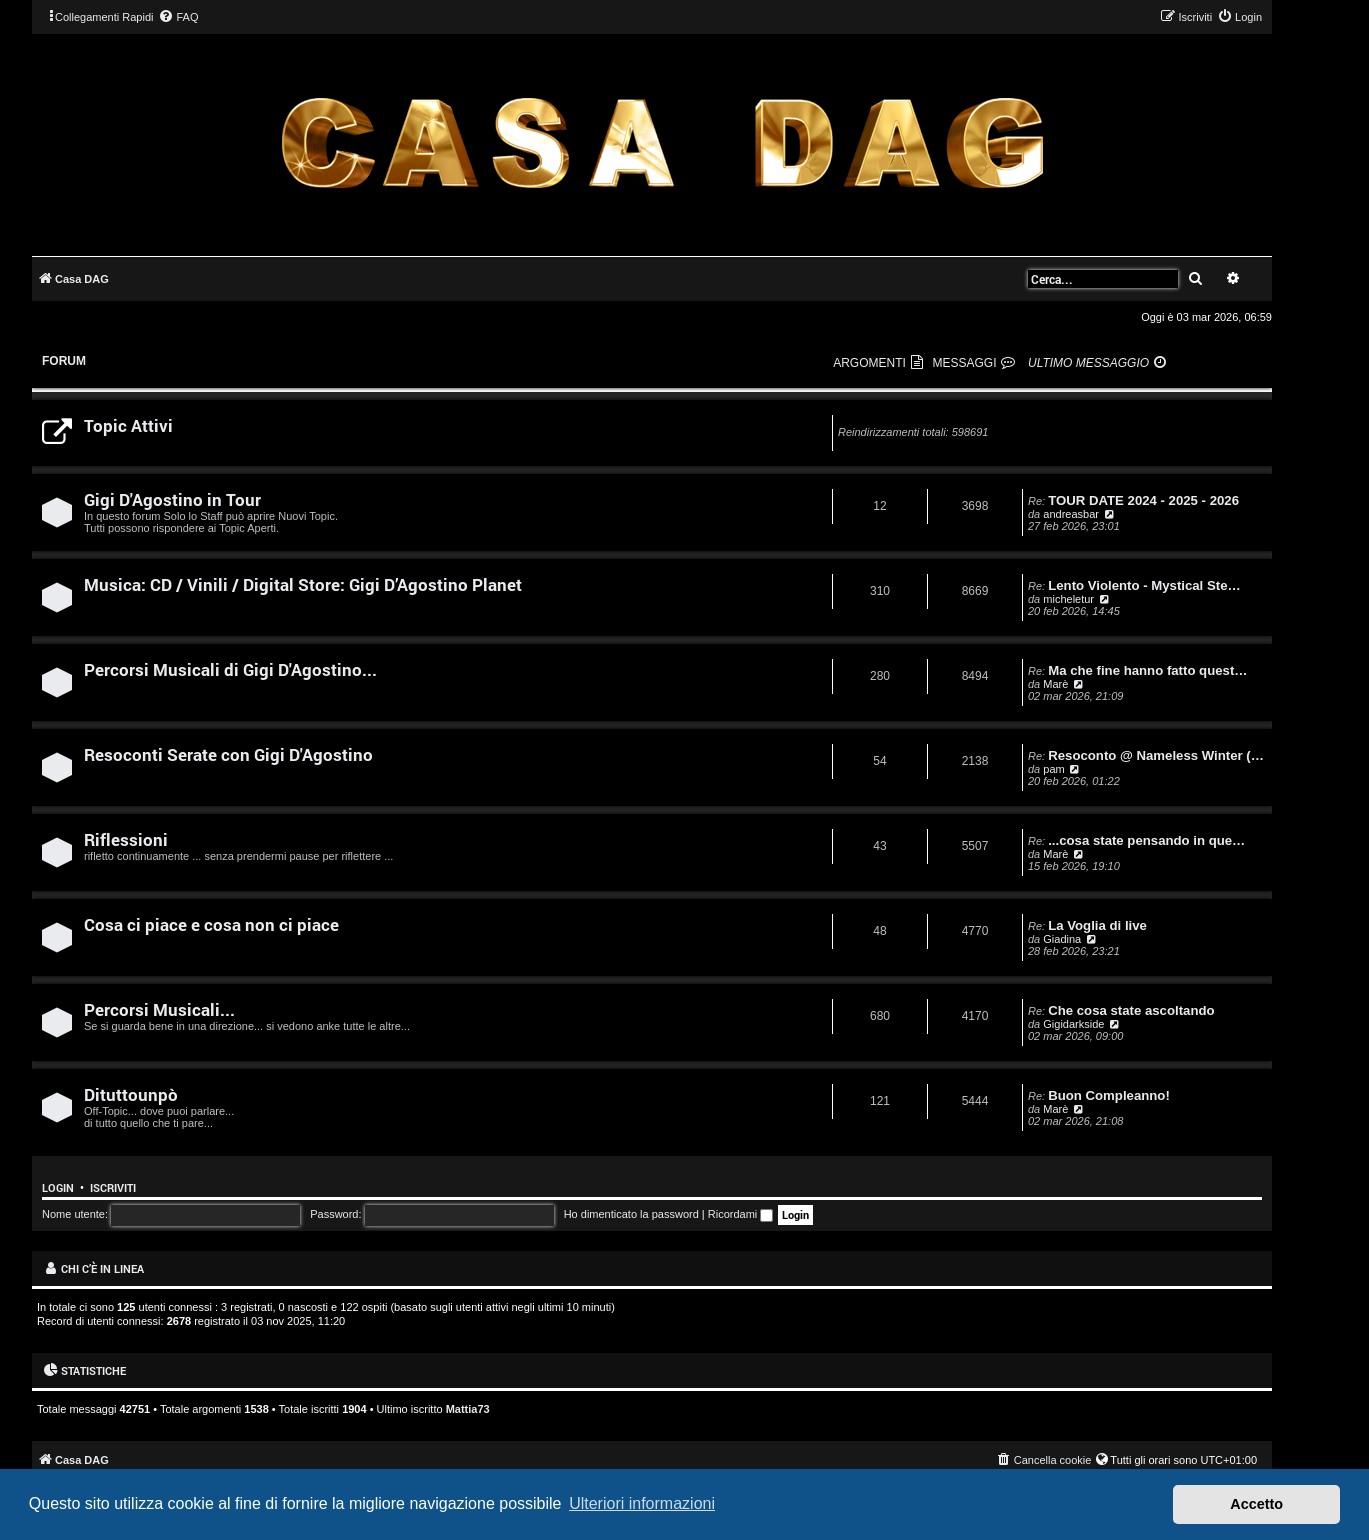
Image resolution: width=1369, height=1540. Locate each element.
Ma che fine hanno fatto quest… (1147, 670)
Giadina (1062, 939)
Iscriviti (113, 1188)
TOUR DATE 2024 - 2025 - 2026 (1143, 500)
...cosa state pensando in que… (1146, 840)
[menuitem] (178, 17)
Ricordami (741, 1214)
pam (1053, 769)
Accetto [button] (1256, 1504)
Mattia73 (468, 1409)
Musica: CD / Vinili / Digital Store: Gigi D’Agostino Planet (303, 584)
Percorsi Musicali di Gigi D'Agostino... (230, 669)
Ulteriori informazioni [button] (642, 1503)
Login (58, 1188)
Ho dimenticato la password (631, 1214)
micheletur (1068, 599)
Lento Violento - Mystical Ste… (1144, 585)
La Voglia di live (1097, 925)
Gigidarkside (1073, 1024)
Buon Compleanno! (1109, 1095)
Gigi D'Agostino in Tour (172, 499)
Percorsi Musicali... (159, 1009)
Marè (1055, 684)
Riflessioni (126, 839)
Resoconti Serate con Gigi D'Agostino (228, 754)
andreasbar (1071, 514)
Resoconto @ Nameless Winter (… (1156, 755)
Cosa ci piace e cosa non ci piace (211, 924)
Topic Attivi (128, 425)
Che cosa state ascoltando (1131, 1010)
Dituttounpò (131, 1094)
